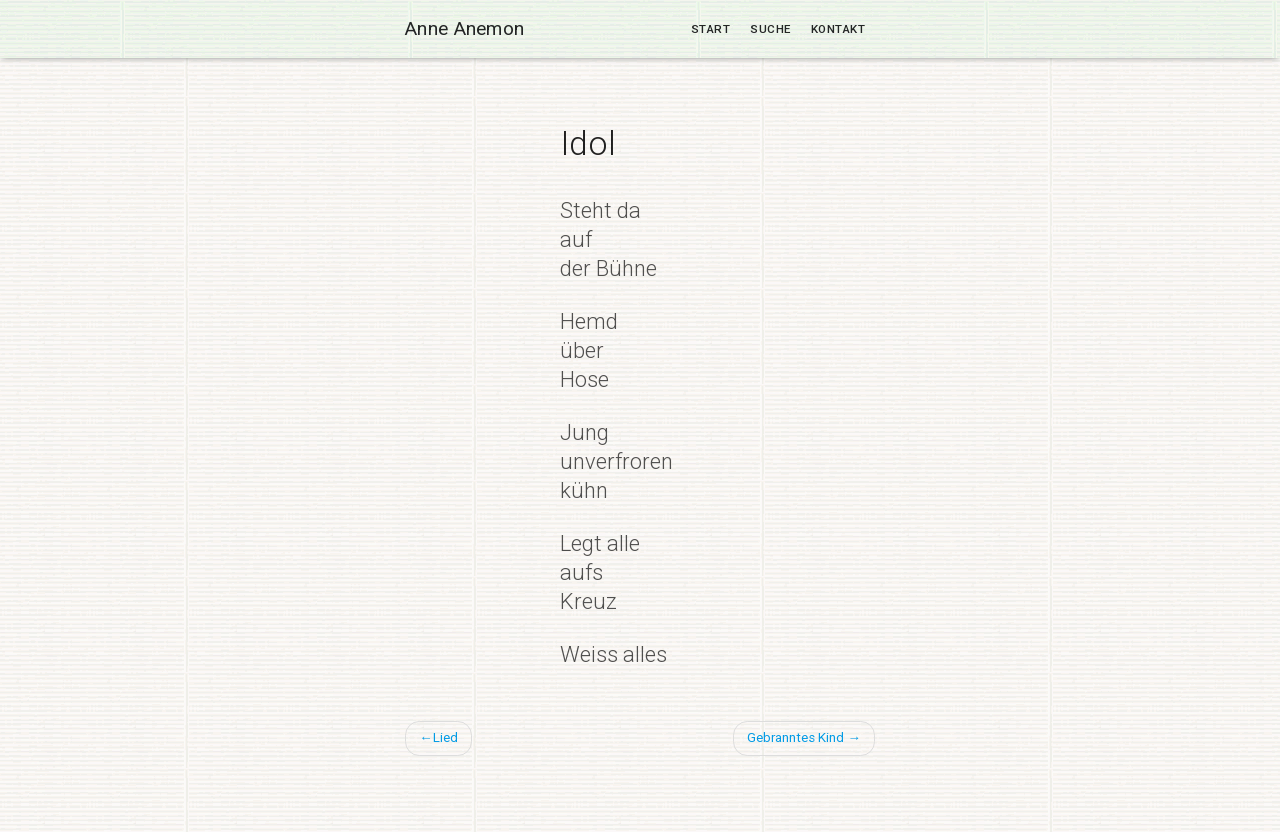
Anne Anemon (464, 28)
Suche (770, 29)
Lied (445, 737)
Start (711, 29)
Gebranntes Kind (795, 737)
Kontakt (838, 29)
